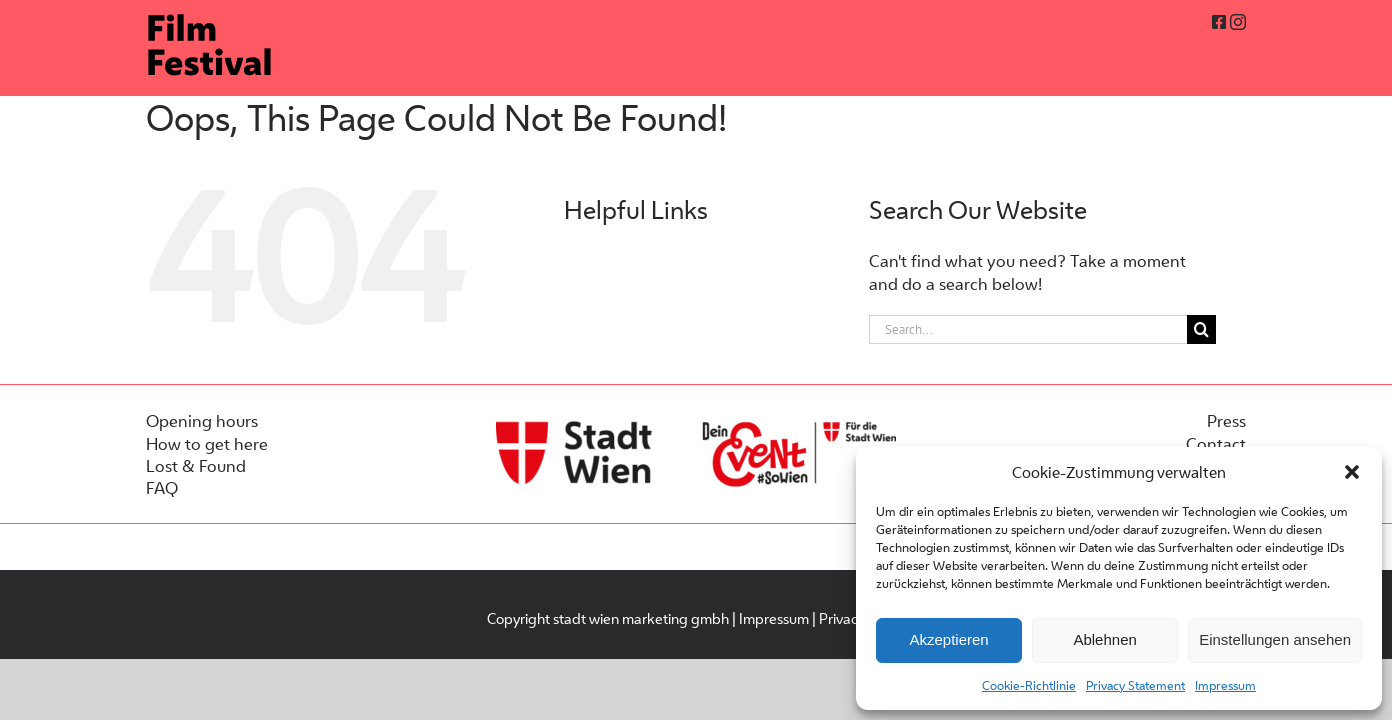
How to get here (207, 444)
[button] (1352, 472)
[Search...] (1028, 329)
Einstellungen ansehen (1275, 639)
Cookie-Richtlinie (1029, 685)
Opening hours (202, 421)
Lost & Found (196, 466)
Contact (1216, 444)
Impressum (1225, 685)
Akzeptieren (948, 639)
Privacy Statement (1135, 685)
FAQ (162, 488)
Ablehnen (1104, 639)
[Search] (1201, 329)
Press (1226, 421)
